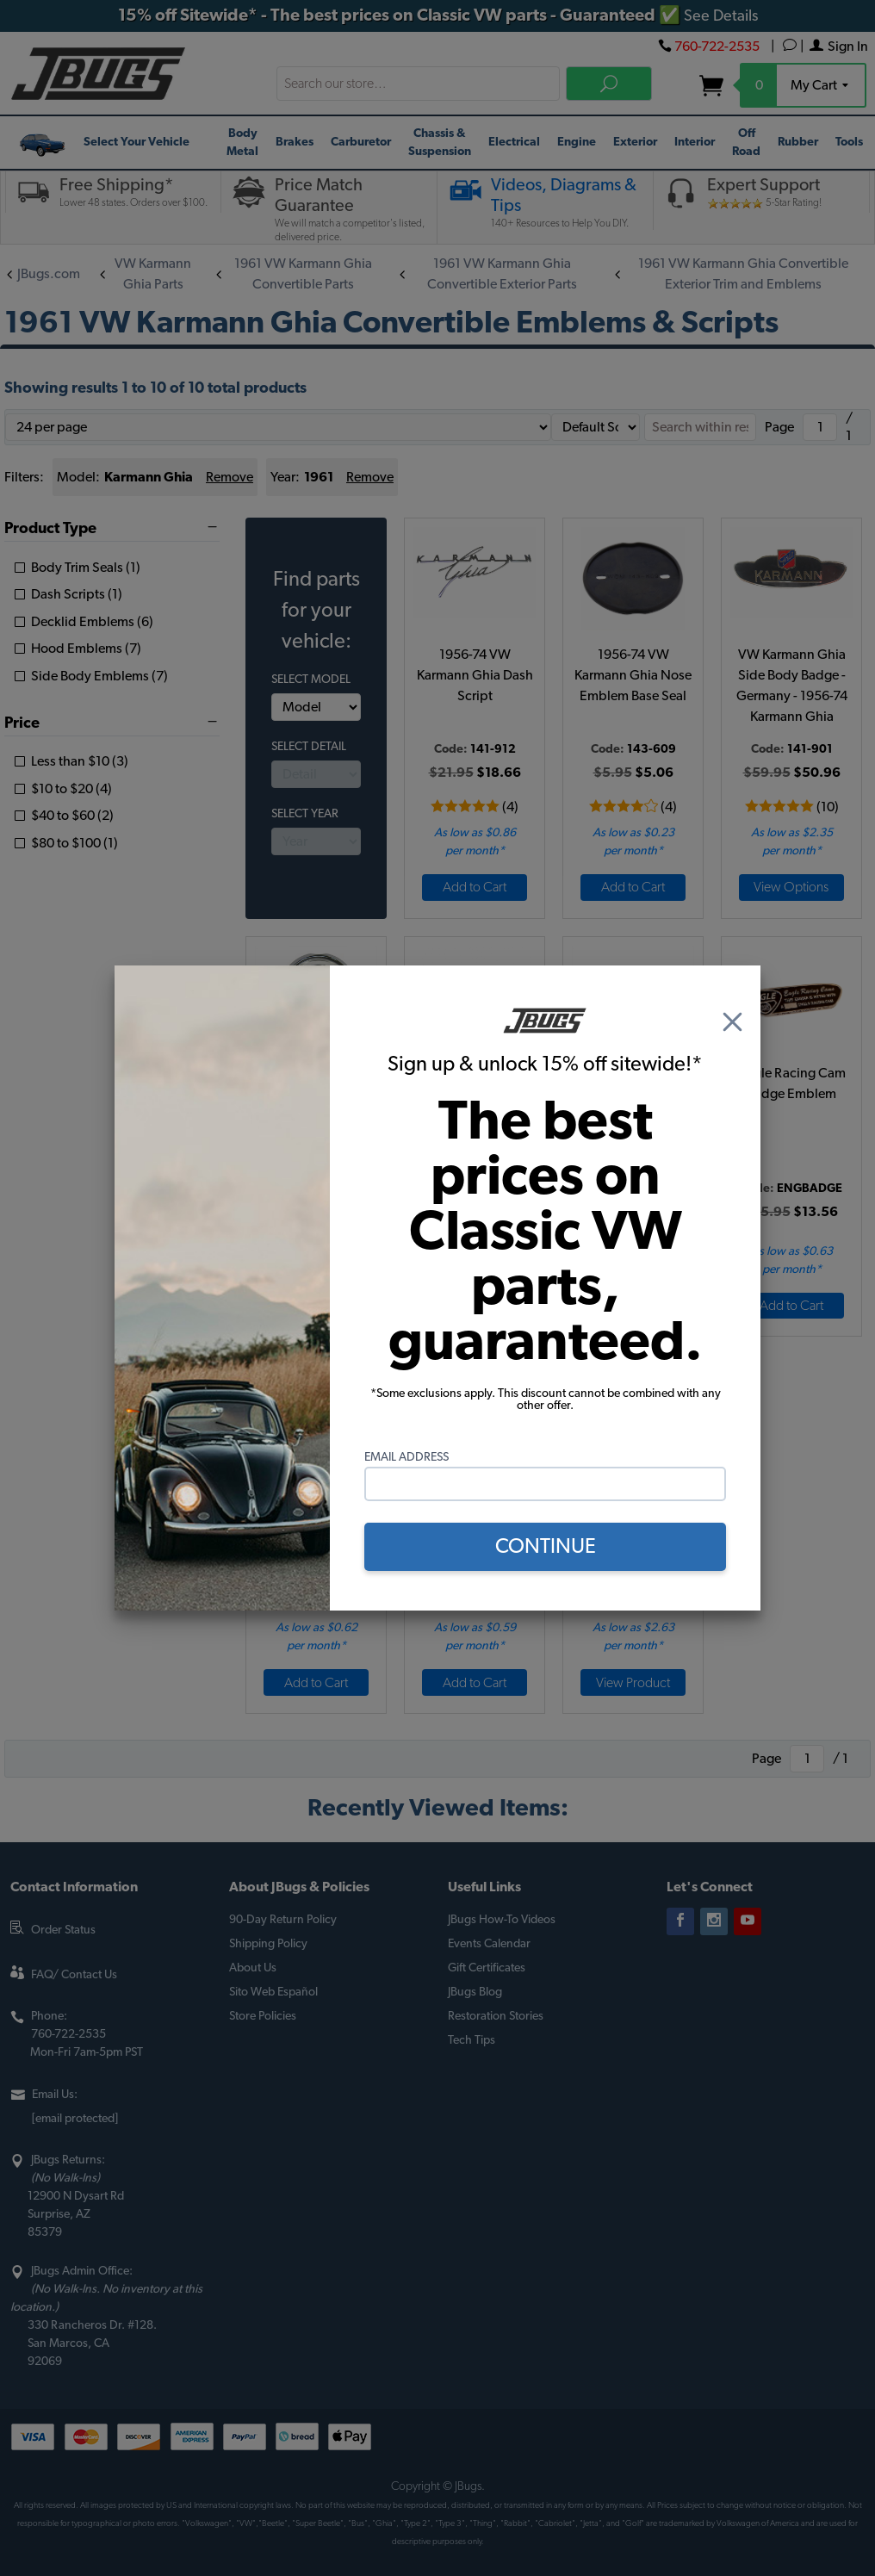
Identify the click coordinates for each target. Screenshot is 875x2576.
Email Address (406, 1457)
